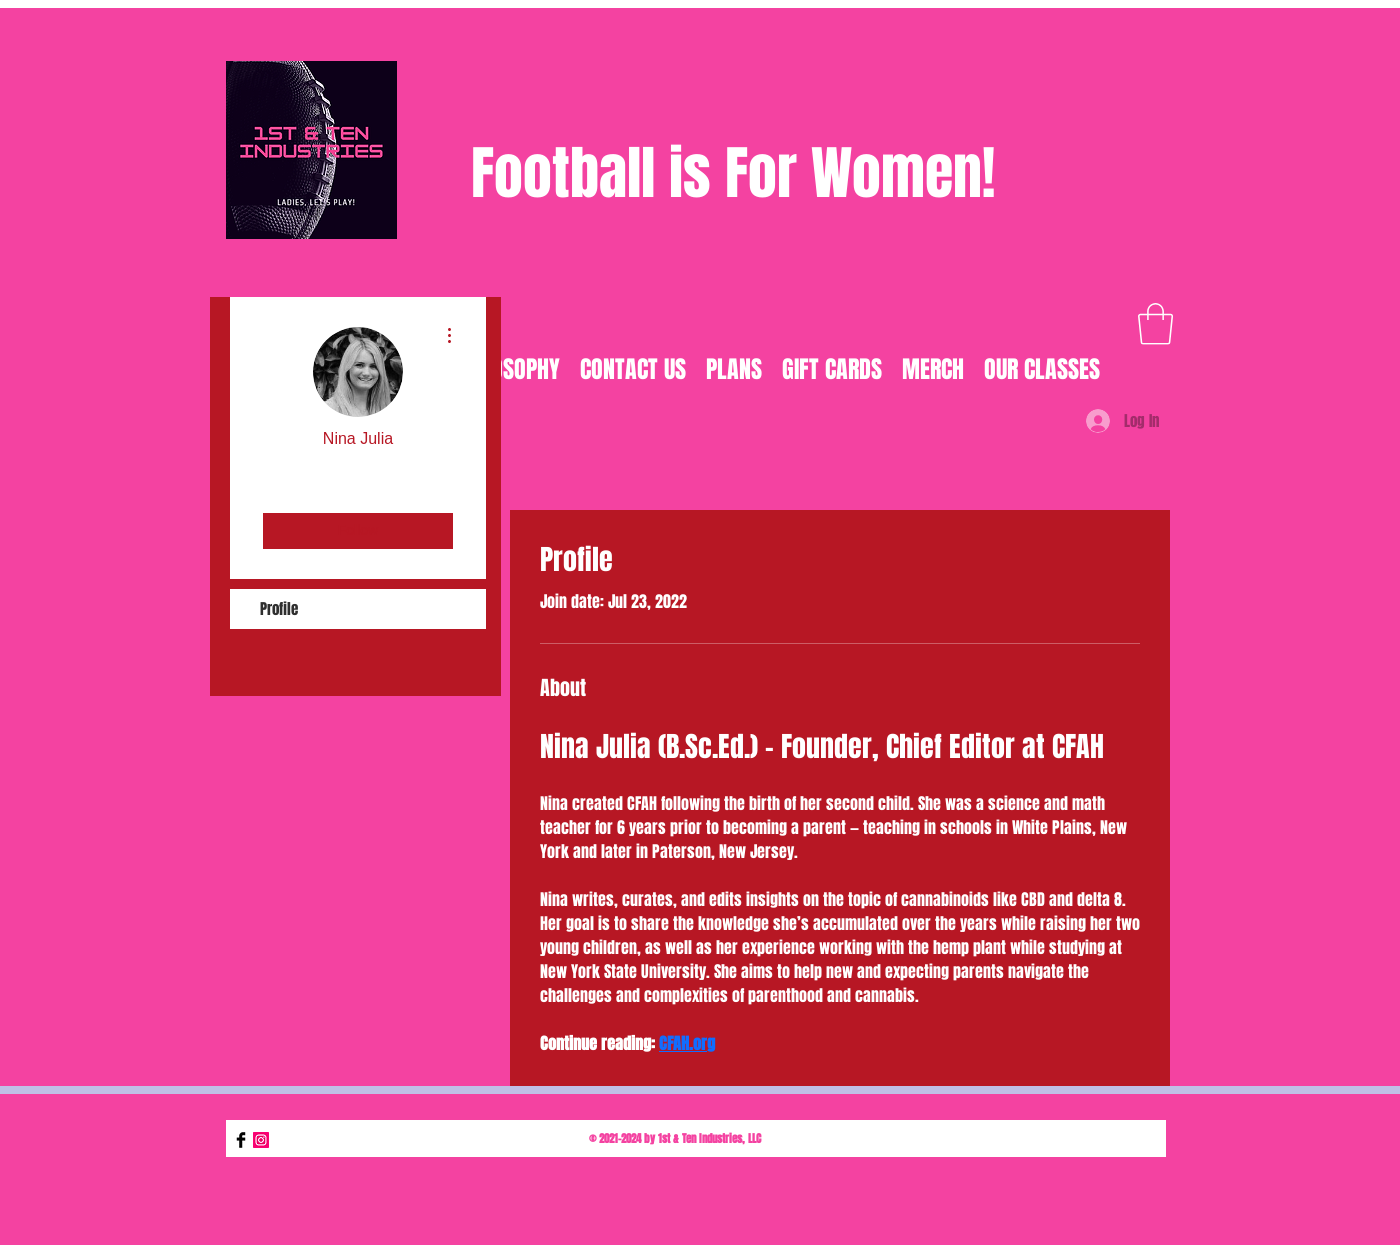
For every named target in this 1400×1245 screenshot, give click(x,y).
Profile (279, 609)
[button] (1155, 324)
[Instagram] (261, 1140)
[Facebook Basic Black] (241, 1140)
